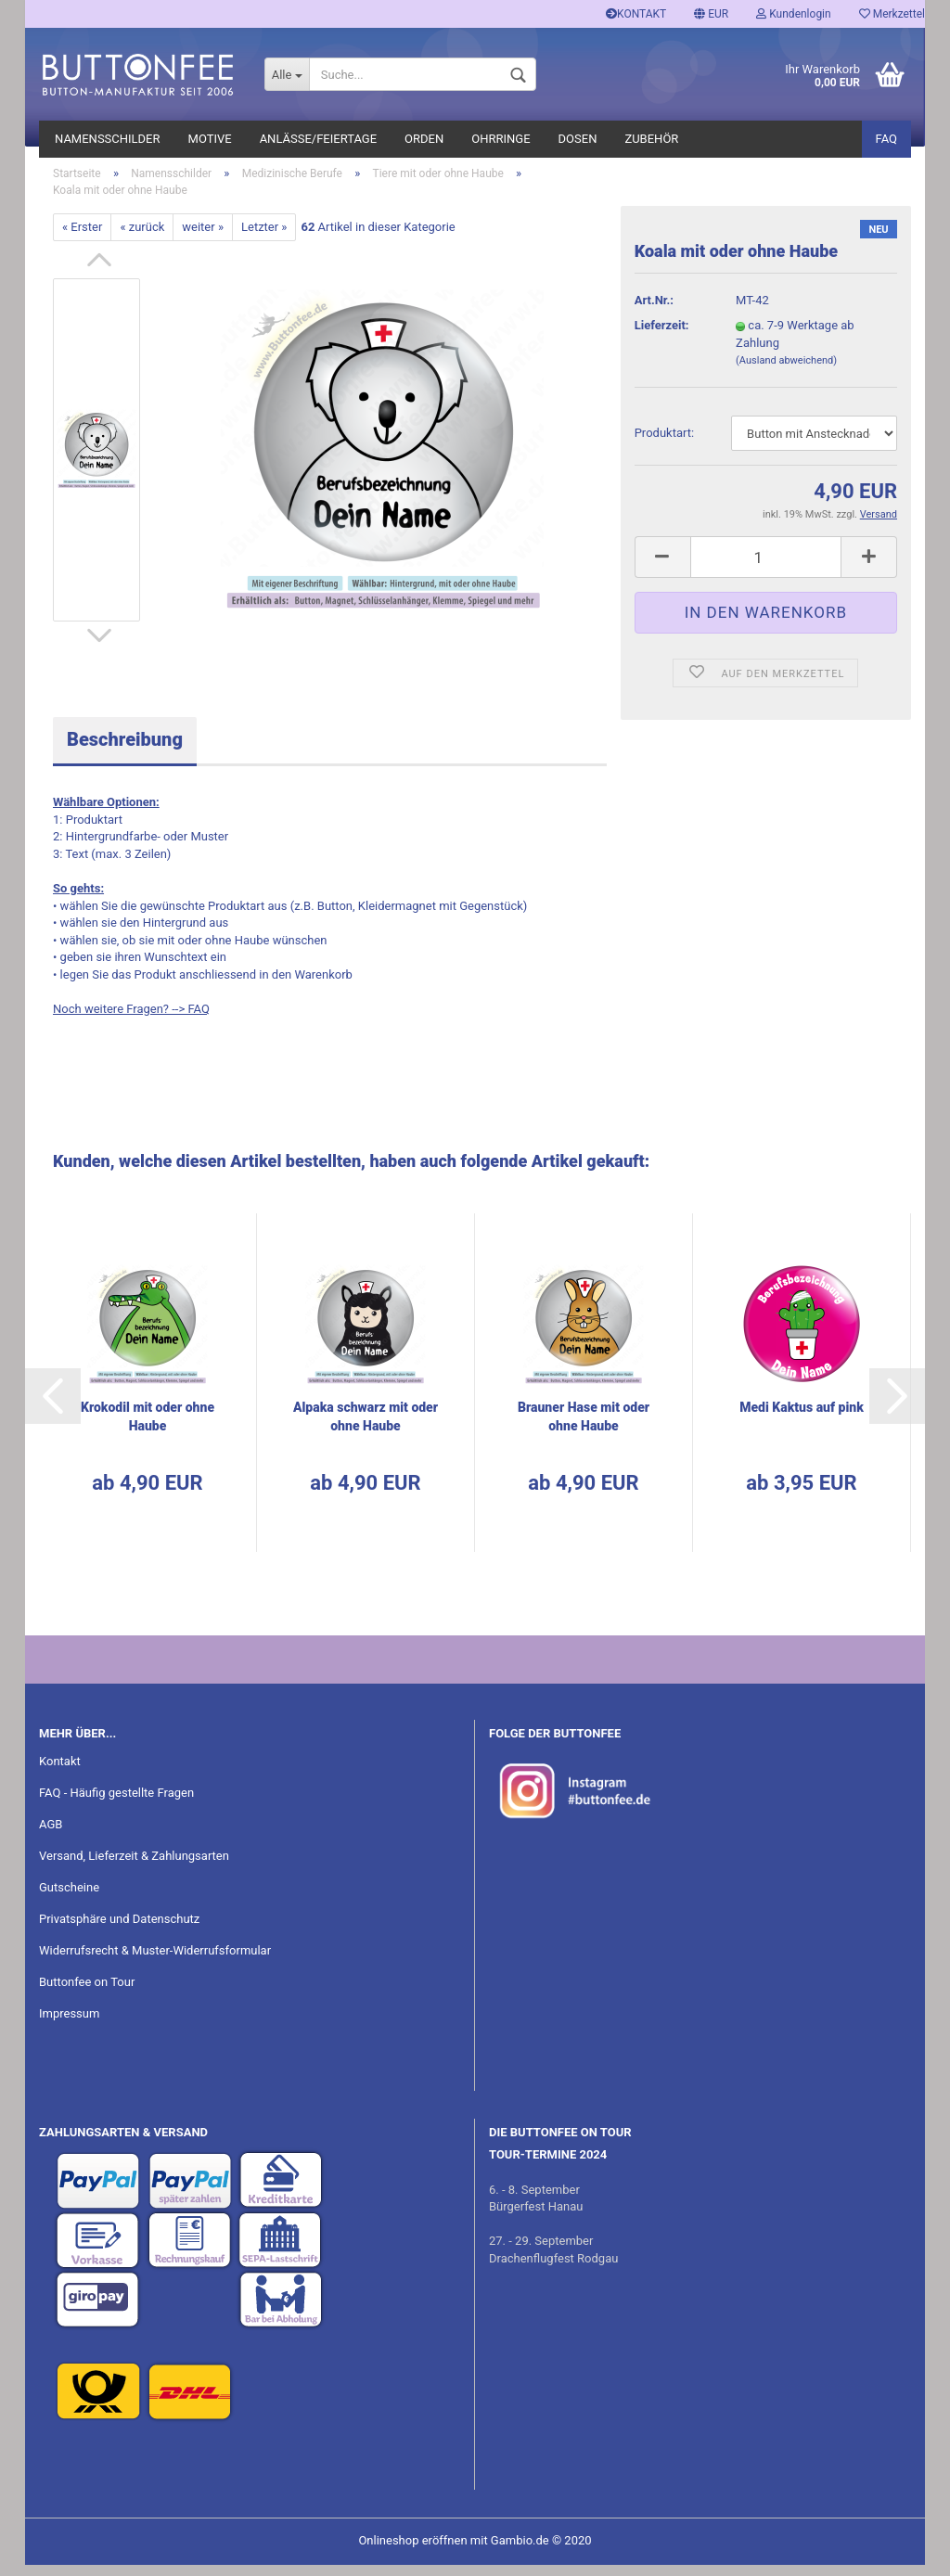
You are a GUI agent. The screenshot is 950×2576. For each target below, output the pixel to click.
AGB (50, 1836)
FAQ (886, 139)
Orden (423, 139)
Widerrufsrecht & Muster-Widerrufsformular (155, 1961)
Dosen (577, 139)
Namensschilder (107, 139)
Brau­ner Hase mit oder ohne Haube (583, 1427)
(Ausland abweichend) (786, 372)
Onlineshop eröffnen (412, 2551)
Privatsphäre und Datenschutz (119, 1930)
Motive (210, 139)
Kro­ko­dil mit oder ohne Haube (147, 1427)
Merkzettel (892, 13)
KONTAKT (636, 13)
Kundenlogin (793, 13)
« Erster (82, 238)
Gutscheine (69, 1898)
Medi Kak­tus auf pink (801, 1418)
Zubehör (651, 139)
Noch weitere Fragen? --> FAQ (131, 1020)
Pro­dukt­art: (664, 445)
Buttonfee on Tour (87, 1993)
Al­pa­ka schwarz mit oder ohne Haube (365, 1427)
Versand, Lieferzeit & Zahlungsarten (134, 1867)
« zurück (142, 238)
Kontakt (60, 1773)
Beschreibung (125, 751)
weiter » (203, 238)
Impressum (69, 2024)
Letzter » (264, 238)
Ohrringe (500, 139)
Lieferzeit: (662, 337)
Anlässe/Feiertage (318, 139)
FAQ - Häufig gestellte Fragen (116, 1805)
